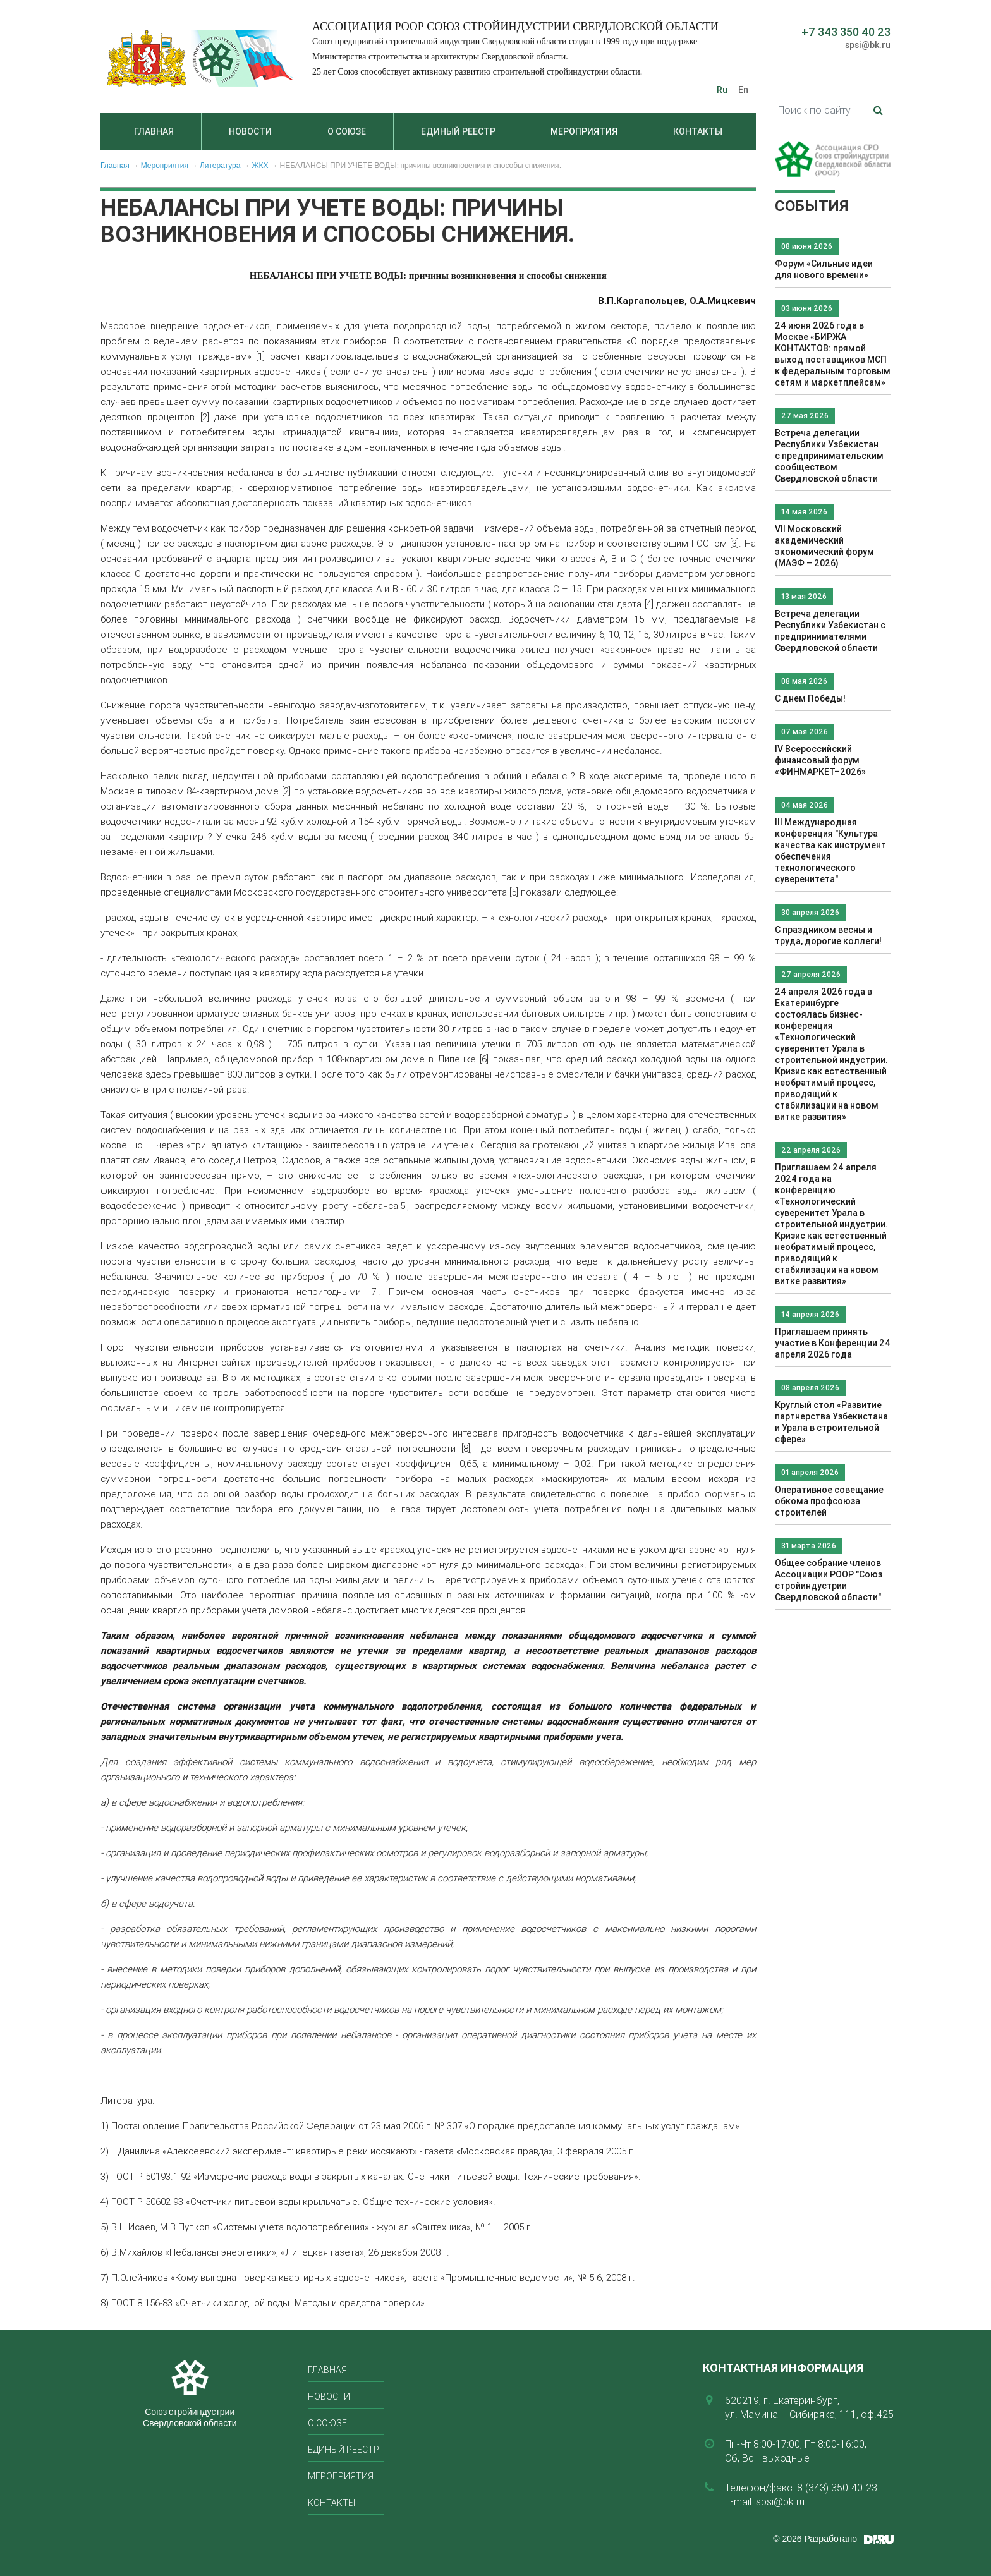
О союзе (346, 131)
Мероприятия (583, 131)
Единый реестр (458, 131)
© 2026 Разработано (815, 2539)
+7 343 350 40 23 (846, 32)
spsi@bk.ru (868, 45)
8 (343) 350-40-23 (837, 2487)
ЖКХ (260, 165)
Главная (154, 131)
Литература (220, 165)
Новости (250, 131)
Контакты (697, 131)
